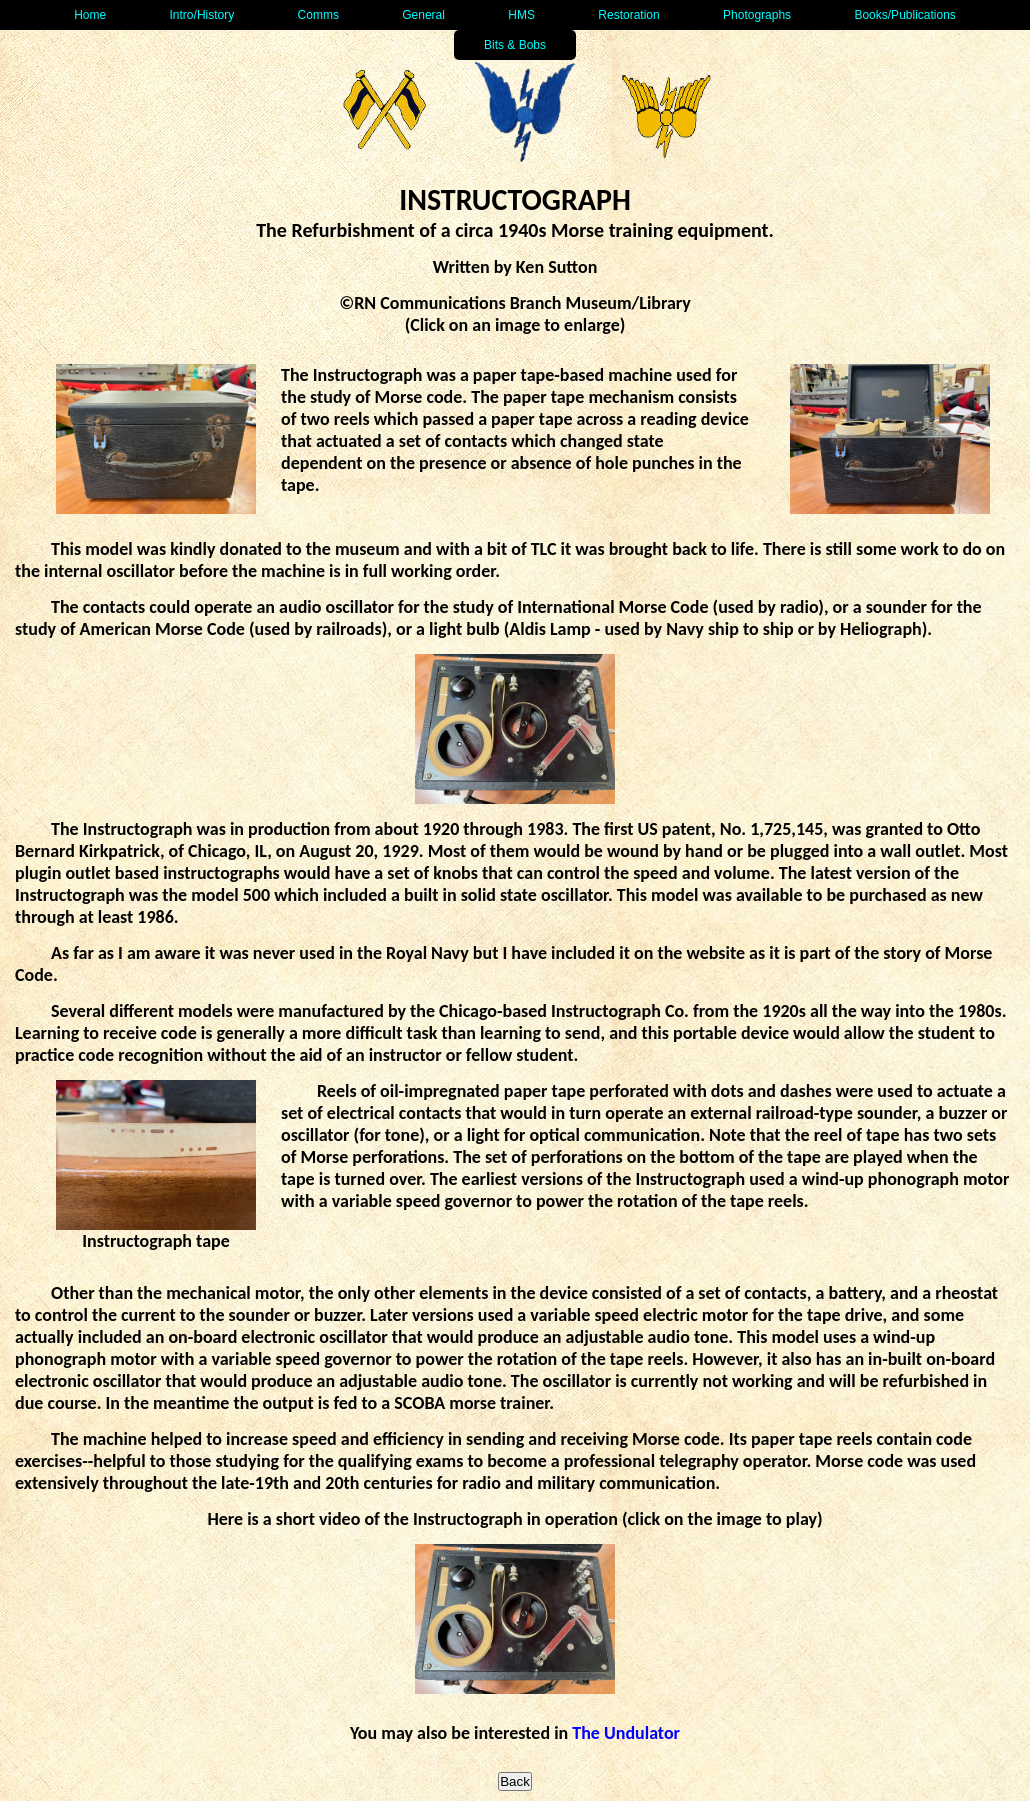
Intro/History (202, 15)
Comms (318, 15)
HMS (521, 15)
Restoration (628, 15)
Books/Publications (904, 15)
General (423, 15)
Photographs (757, 15)
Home (90, 15)
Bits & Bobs (515, 45)
